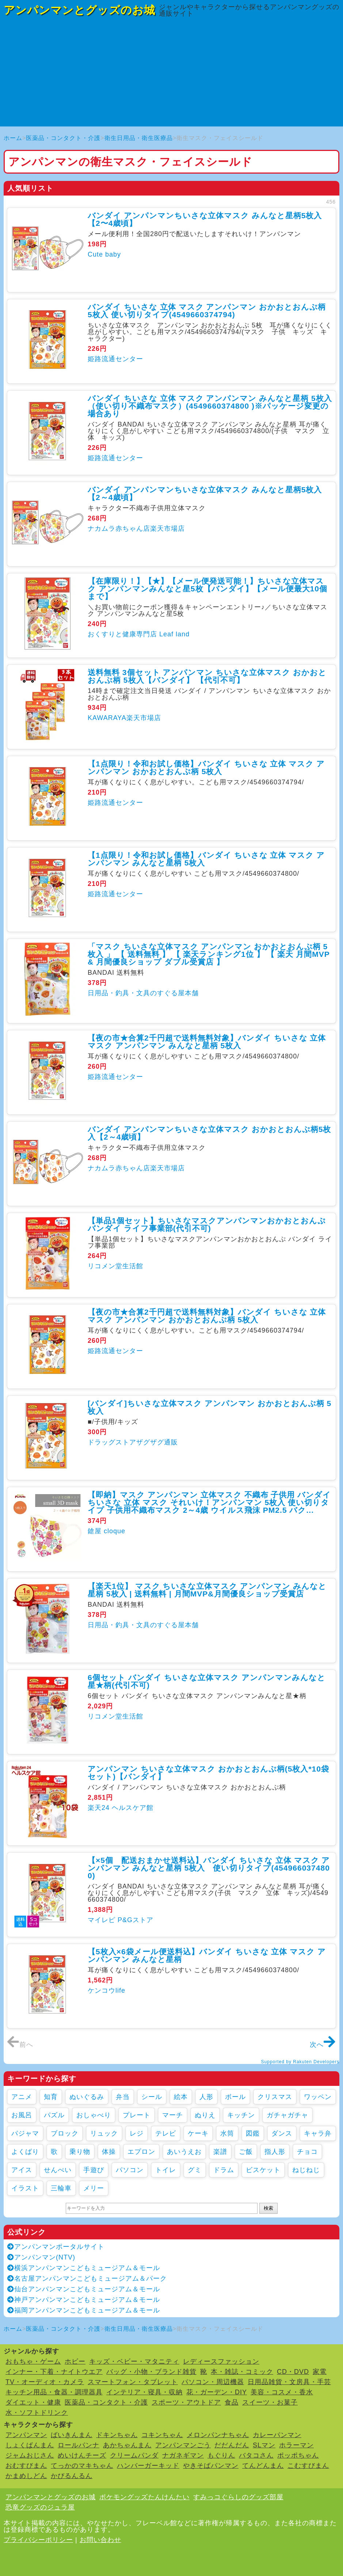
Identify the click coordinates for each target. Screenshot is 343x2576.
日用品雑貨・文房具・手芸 (289, 2382)
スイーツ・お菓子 (270, 2402)
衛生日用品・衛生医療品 (138, 138)
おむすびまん (26, 2465)
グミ (195, 2170)
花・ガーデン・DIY (216, 2392)
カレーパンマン (277, 2435)
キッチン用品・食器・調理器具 (54, 2392)
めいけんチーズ (82, 2455)
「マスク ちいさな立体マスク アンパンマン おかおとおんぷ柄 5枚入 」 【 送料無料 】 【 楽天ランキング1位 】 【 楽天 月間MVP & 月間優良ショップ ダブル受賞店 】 (208, 954)
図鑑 (253, 2133)
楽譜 (220, 2151)
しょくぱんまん (29, 2445)
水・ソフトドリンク (36, 2412)
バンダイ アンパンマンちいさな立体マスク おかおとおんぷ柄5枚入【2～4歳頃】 (209, 1133)
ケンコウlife (106, 1990)
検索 (268, 2208)
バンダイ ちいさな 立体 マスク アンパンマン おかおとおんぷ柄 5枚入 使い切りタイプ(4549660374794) (207, 311)
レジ (137, 2133)
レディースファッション (221, 2361)
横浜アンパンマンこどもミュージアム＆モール (83, 2268)
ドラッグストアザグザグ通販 (133, 1442)
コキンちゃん (162, 2435)
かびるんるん (71, 2476)
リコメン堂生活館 (115, 1266)
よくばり (25, 2151)
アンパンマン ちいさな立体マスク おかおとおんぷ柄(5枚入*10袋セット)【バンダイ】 (208, 1773)
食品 (232, 2402)
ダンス (281, 2133)
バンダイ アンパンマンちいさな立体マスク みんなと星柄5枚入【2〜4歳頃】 (205, 219)
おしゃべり (93, 2115)
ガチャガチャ (287, 2115)
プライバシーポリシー (38, 2539)
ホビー (75, 2361)
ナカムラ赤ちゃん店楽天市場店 (136, 528)
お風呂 (21, 2115)
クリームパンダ (134, 2455)
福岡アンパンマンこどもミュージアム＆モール (83, 2310)
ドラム (223, 2170)
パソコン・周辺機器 (213, 2382)
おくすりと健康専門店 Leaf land (139, 634)
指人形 (274, 2151)
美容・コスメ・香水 (282, 2392)
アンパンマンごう (183, 2445)
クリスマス (275, 2096)
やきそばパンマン (211, 2465)
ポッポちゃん (298, 2455)
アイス (21, 2170)
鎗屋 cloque (106, 1531)
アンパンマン (26, 2435)
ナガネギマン (183, 2455)
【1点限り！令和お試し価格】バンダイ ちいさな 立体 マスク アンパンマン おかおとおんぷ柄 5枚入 (206, 767)
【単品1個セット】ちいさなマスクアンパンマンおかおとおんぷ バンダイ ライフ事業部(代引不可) (207, 1224)
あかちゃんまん (127, 2445)
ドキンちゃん (117, 2435)
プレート (136, 2115)
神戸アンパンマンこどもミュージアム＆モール (83, 2299)
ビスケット (263, 2170)
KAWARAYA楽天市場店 (124, 717)
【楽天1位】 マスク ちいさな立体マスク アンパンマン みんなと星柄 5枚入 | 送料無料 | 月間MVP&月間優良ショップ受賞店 (207, 1590)
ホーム (13, 138)
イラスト (25, 2188)
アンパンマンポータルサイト (55, 2246)
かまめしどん (26, 2476)
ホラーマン (296, 2445)
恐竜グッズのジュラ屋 (40, 2507)
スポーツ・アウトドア (186, 2402)
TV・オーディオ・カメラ (44, 2382)
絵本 (181, 2096)
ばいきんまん (71, 2435)
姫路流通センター (115, 359)
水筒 (227, 2133)
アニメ (21, 2096)
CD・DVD (293, 2371)
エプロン (141, 2151)
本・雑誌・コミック (242, 2371)
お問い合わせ (100, 2539)
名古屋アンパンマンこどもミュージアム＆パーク (87, 2278)
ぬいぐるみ (86, 2096)
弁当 (123, 2096)
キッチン (241, 2115)
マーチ (172, 2115)
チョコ (307, 2151)
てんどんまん (263, 2465)
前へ (20, 2044)
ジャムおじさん (29, 2455)
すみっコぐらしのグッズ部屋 (238, 2497)
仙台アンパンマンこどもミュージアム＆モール (83, 2289)
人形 (206, 2096)
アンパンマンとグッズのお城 (79, 10)
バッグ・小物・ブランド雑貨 (151, 2371)
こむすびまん (308, 2465)
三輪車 (61, 2188)
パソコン (130, 2170)
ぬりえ (205, 2115)
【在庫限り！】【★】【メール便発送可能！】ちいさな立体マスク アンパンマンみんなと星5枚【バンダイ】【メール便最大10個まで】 (207, 589)
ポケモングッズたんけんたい (144, 2497)
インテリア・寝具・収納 (144, 2392)
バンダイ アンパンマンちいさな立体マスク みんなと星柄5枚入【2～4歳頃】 (205, 493)
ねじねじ (306, 2170)
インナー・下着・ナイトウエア (54, 2371)
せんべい (58, 2170)
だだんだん (231, 2445)
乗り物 (79, 2151)
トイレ (165, 2170)
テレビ (165, 2133)
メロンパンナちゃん (218, 2435)
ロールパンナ (78, 2445)
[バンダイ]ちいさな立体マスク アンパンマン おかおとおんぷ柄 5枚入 (209, 1407)
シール (151, 2096)
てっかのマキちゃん (82, 2465)
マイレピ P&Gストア (120, 1920)
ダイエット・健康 (33, 2402)
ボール (235, 2096)
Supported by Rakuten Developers (300, 2061)
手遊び (93, 2170)
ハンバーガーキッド (148, 2465)
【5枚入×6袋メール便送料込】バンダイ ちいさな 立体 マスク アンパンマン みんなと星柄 (207, 1955)
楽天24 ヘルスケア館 (120, 1807)
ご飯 (246, 2151)
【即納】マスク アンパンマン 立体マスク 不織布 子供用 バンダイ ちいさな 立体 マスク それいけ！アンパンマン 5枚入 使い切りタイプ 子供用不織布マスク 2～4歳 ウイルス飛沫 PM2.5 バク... (209, 1502)
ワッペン (318, 2096)
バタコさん (256, 2455)
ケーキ (198, 2133)
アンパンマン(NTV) (41, 2257)
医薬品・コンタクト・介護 (63, 138)
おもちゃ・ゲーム (33, 2361)
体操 (109, 2151)
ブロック (65, 2133)
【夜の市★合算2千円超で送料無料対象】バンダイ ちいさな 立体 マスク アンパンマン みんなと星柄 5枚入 (207, 1042)
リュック (104, 2133)
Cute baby (104, 254)
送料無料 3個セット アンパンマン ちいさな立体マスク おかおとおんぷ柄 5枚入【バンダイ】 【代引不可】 (207, 676)
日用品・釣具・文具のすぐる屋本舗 (143, 993)
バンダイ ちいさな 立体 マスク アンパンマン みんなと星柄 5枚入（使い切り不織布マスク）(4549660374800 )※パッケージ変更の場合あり (210, 406)
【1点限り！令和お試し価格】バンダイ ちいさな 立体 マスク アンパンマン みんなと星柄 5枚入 (206, 859)
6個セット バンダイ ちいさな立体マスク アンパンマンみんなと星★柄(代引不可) (206, 1681)
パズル (54, 2115)
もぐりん (221, 2455)
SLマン (264, 2445)
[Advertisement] (171, 75)
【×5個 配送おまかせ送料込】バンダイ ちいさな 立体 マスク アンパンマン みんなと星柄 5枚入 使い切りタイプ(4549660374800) (209, 1868)
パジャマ (25, 2133)
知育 (51, 2096)
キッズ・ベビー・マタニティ (134, 2361)
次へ (323, 2044)
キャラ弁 (318, 2133)
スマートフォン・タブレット (133, 2382)
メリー (93, 2188)
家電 (320, 2371)
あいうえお (184, 2151)
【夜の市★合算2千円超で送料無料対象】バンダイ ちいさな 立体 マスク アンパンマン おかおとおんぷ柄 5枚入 (207, 1316)
